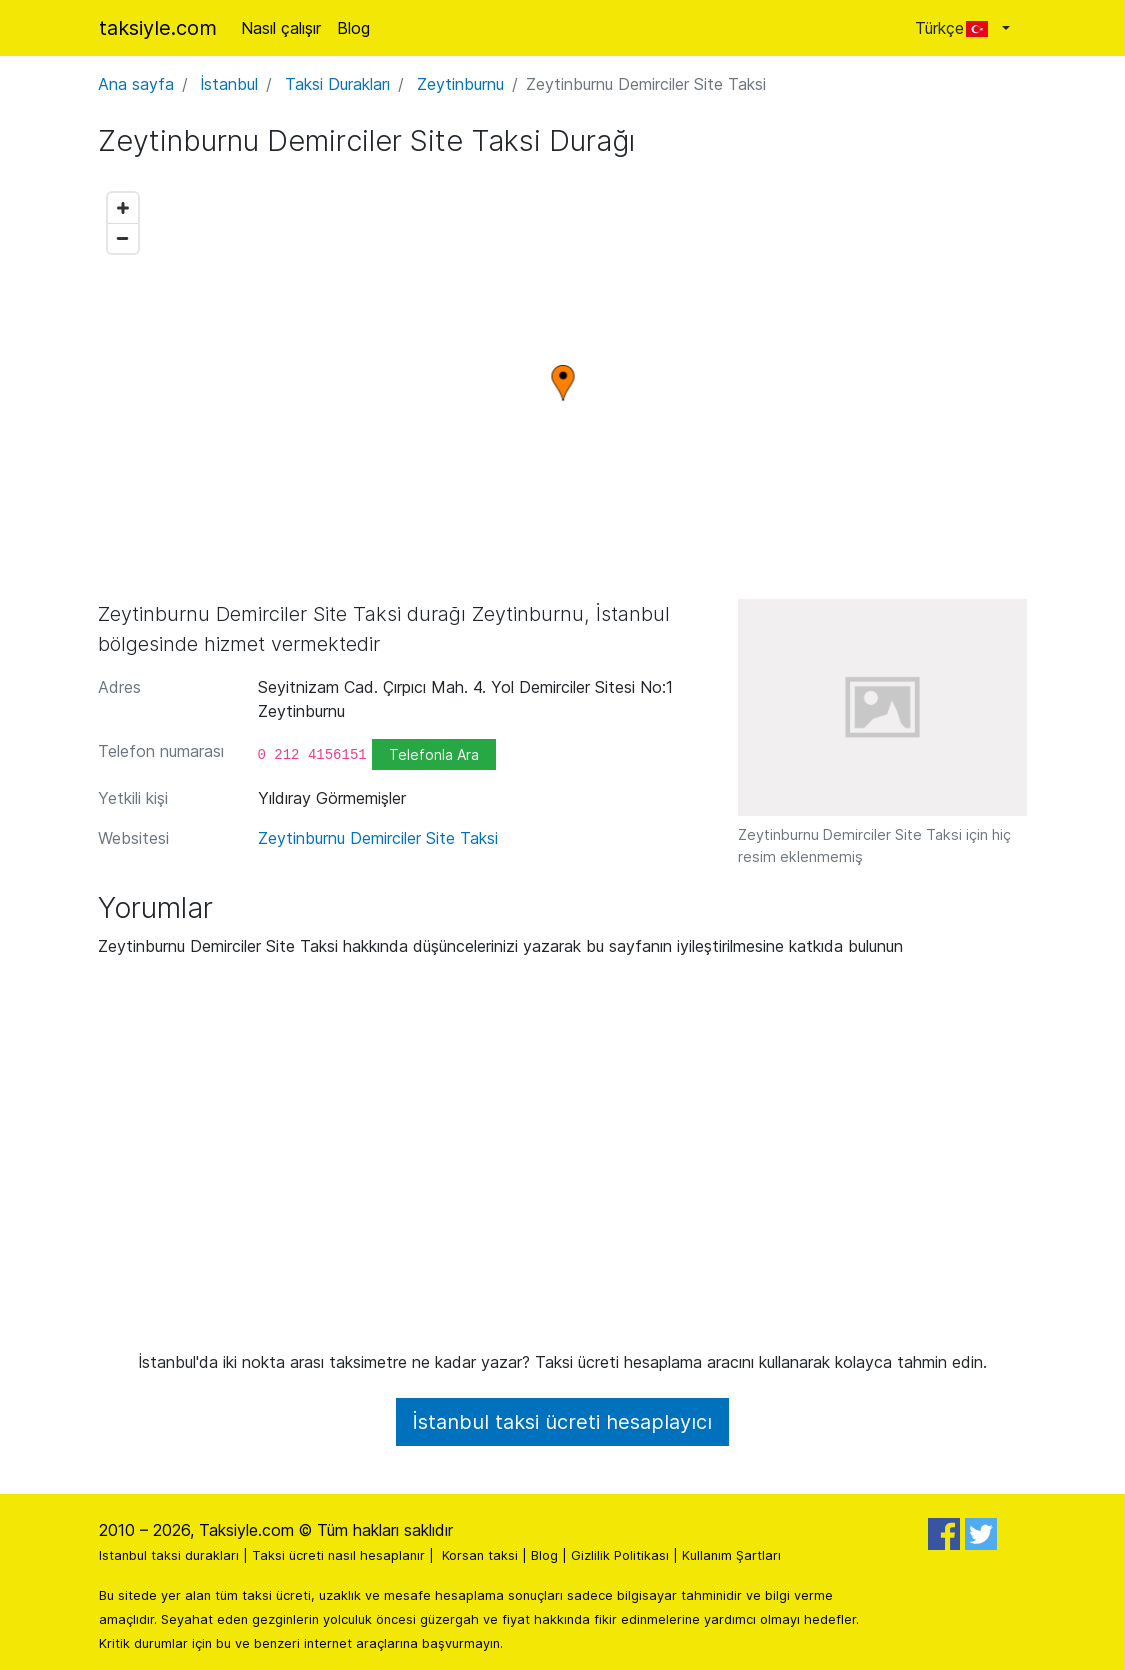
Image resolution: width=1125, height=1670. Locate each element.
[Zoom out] (123, 238)
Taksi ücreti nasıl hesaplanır (338, 1555)
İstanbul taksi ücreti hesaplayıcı (562, 1422)
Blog (353, 28)
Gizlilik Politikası (620, 1555)
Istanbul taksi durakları (169, 1555)
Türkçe (956, 28)
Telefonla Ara (434, 754)
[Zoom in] (123, 208)
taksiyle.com (158, 28)
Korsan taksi (480, 1555)
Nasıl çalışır (281, 28)
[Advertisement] (563, 1162)
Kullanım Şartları (731, 1555)
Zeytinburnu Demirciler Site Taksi (378, 838)
